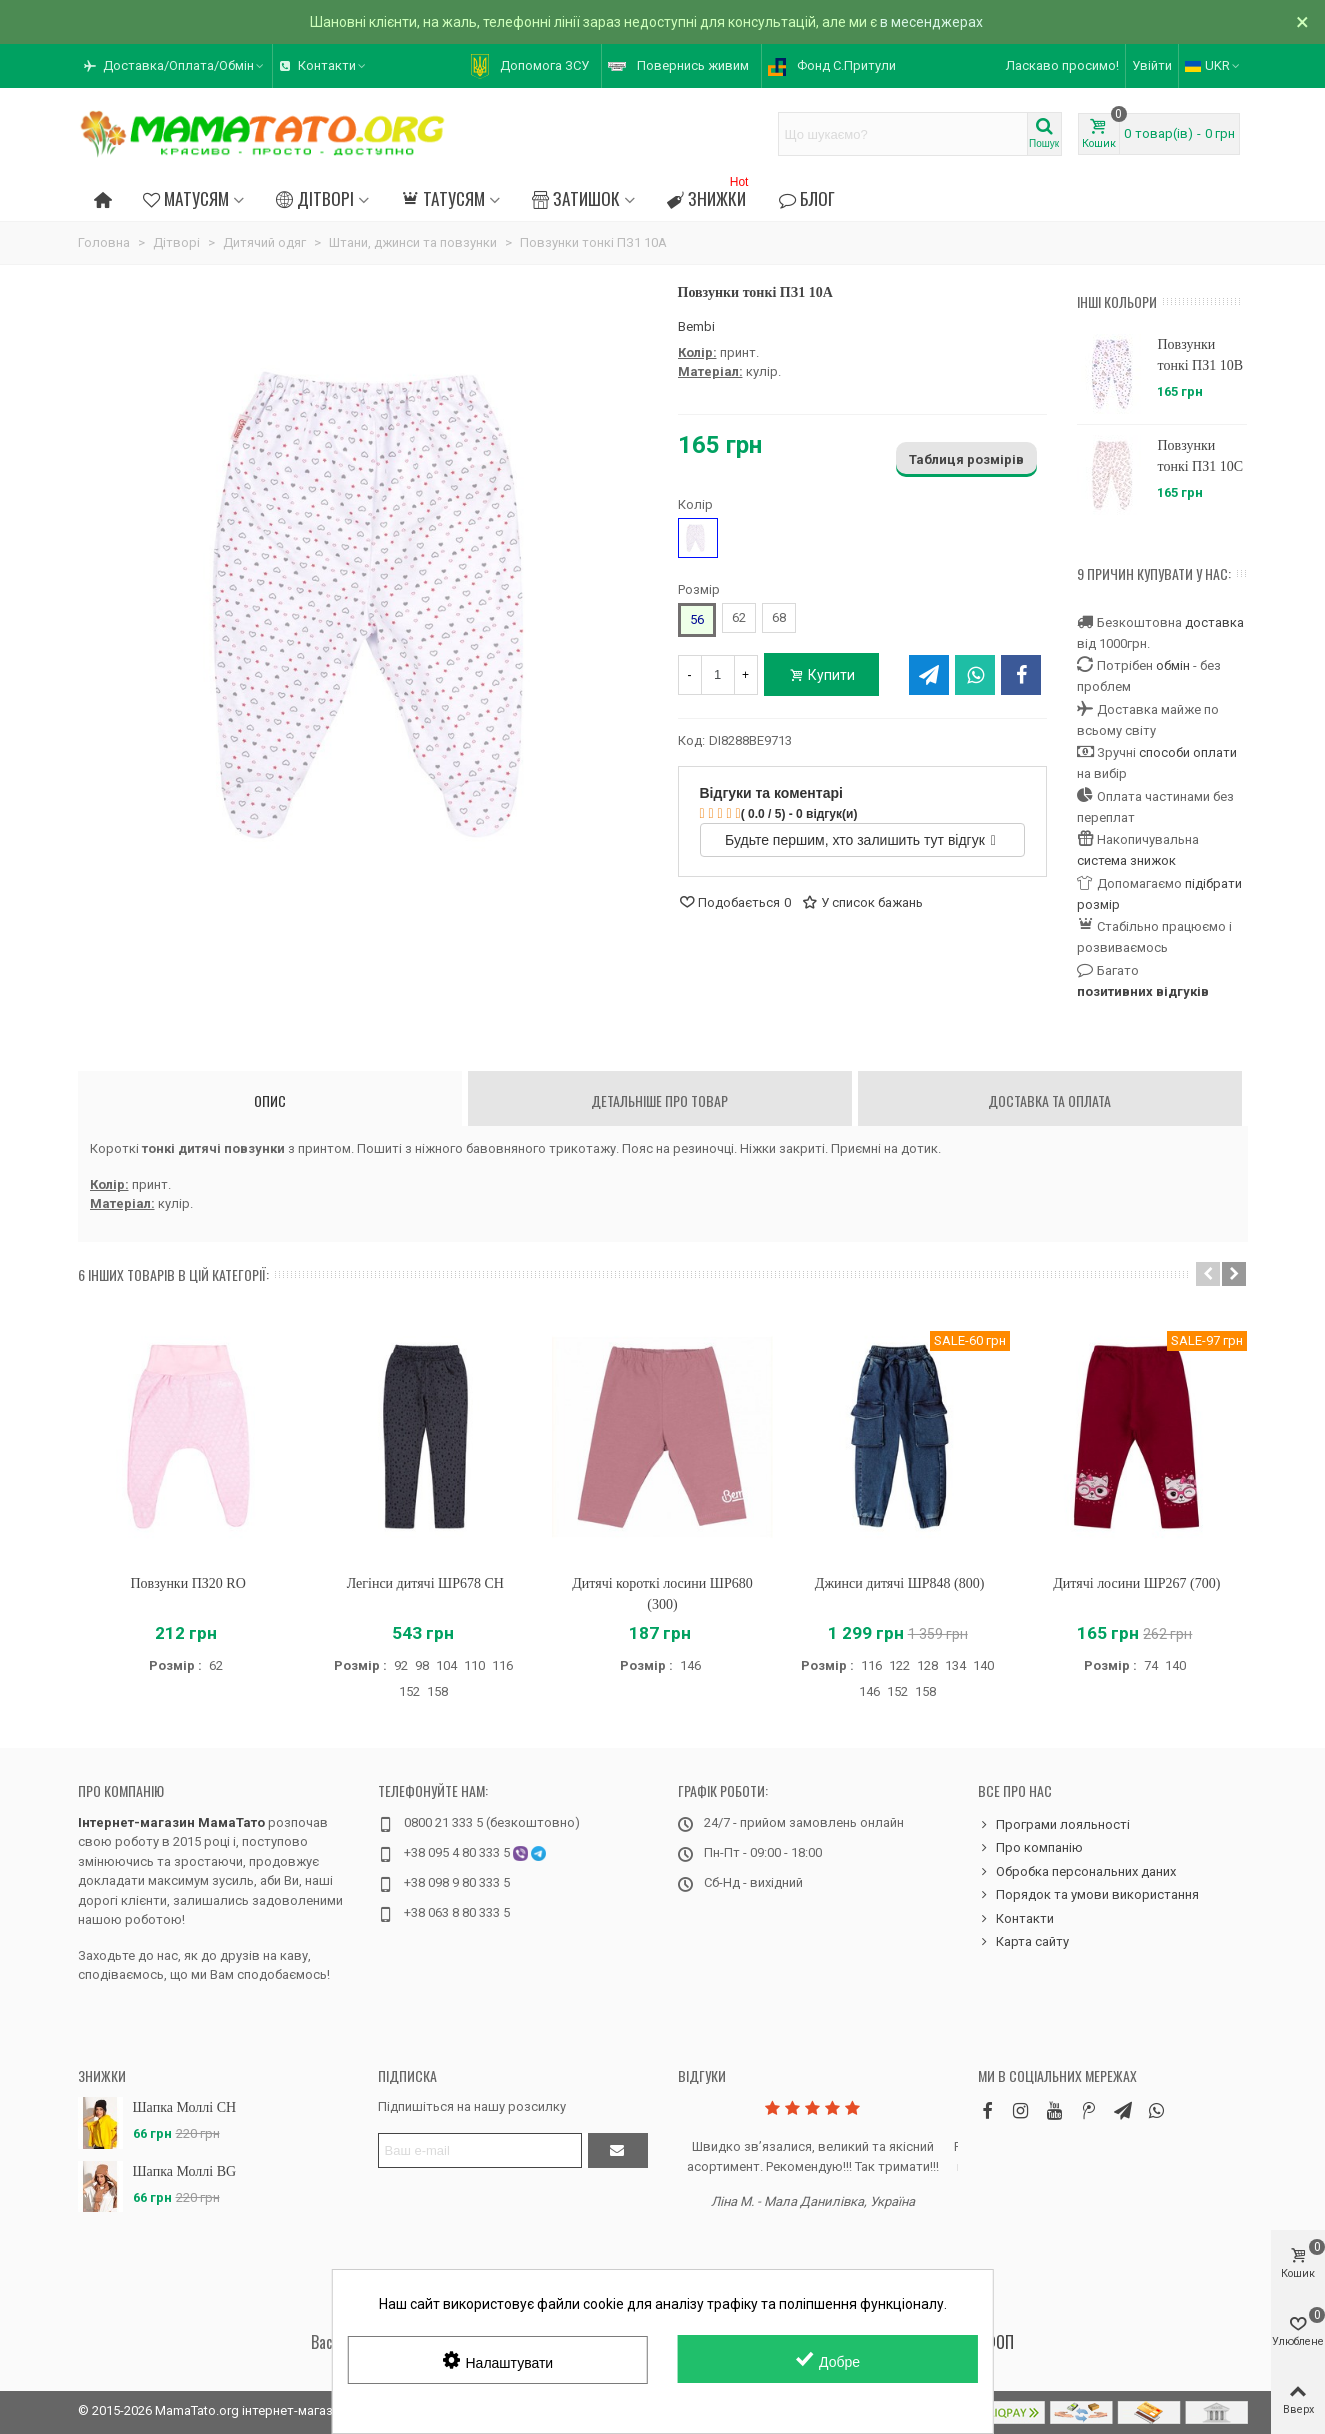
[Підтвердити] (618, 2150)
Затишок (576, 198)
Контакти (1016, 1919)
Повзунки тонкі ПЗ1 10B (1200, 355)
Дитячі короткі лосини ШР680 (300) (662, 1594)
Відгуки (702, 2075)
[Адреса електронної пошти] (480, 2150)
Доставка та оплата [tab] (1049, 1100)
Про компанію (121, 1790)
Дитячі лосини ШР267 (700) (1136, 1583)
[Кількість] (718, 675)
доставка (1214, 622)
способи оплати (1188, 752)
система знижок (1126, 860)
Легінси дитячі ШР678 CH (425, 1583)
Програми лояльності (1054, 1825)
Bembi (696, 326)
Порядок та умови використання (1088, 1895)
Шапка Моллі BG (185, 2171)
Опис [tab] (270, 1100)
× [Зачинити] (1302, 22)
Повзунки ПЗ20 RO (187, 1583)
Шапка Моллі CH (185, 2107)
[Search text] (903, 134)
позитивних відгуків (1143, 991)
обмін (1173, 665)
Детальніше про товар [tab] (659, 1100)
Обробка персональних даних (1077, 1872)
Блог (806, 198)
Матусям (186, 198)
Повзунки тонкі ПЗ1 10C (1200, 456)
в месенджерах (931, 22)
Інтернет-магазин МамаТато (171, 1822)
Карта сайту (1023, 1942)
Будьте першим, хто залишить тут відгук (860, 840)
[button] (175, 66)
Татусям (442, 198)
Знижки (709, 195)
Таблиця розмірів (966, 459)
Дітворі (315, 198)
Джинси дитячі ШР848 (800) (900, 1583)
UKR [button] (1213, 65)
